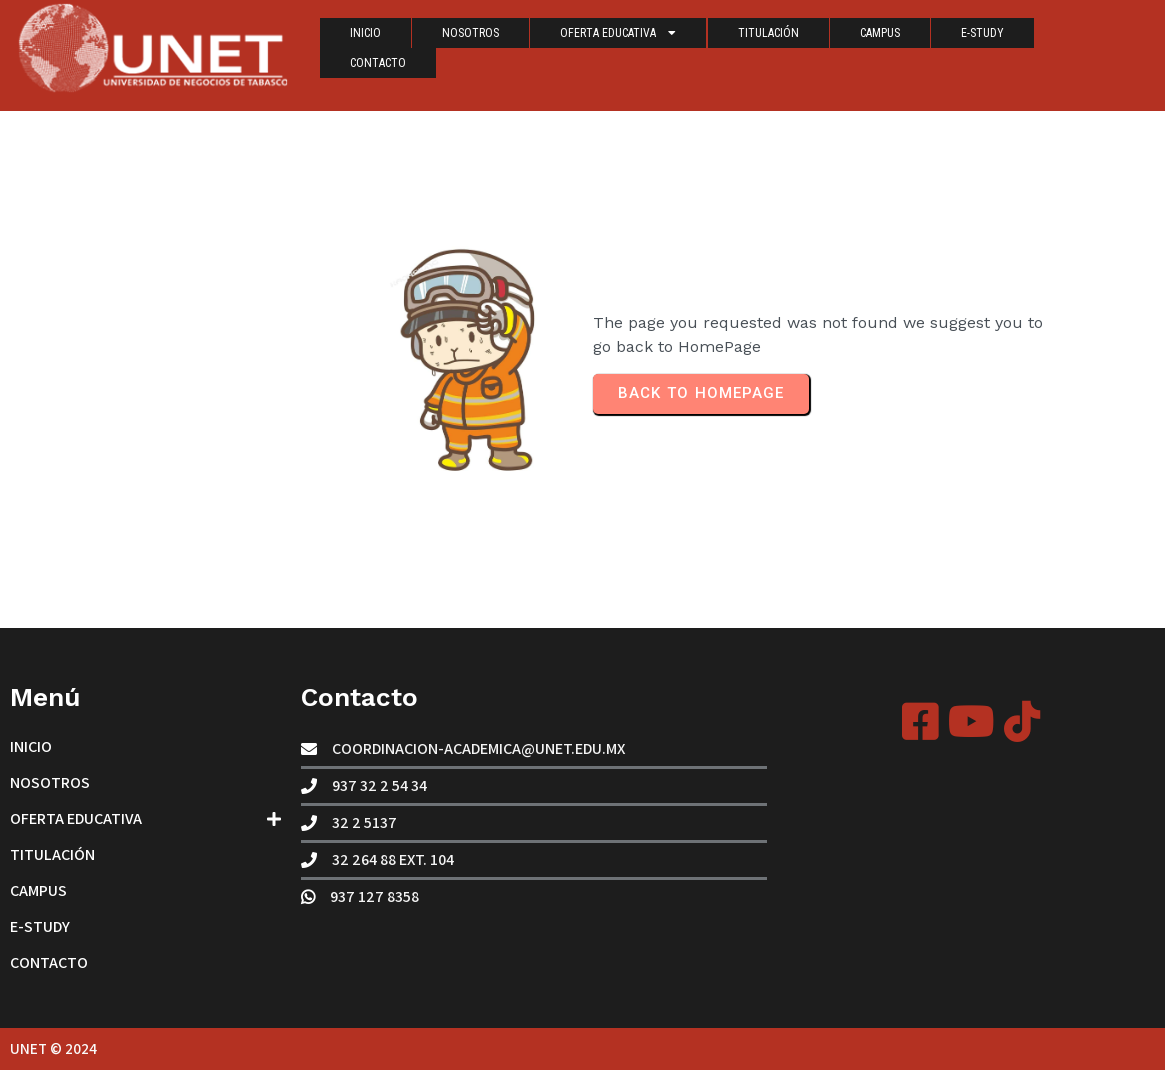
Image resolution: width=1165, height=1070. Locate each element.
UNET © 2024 (53, 1048)
